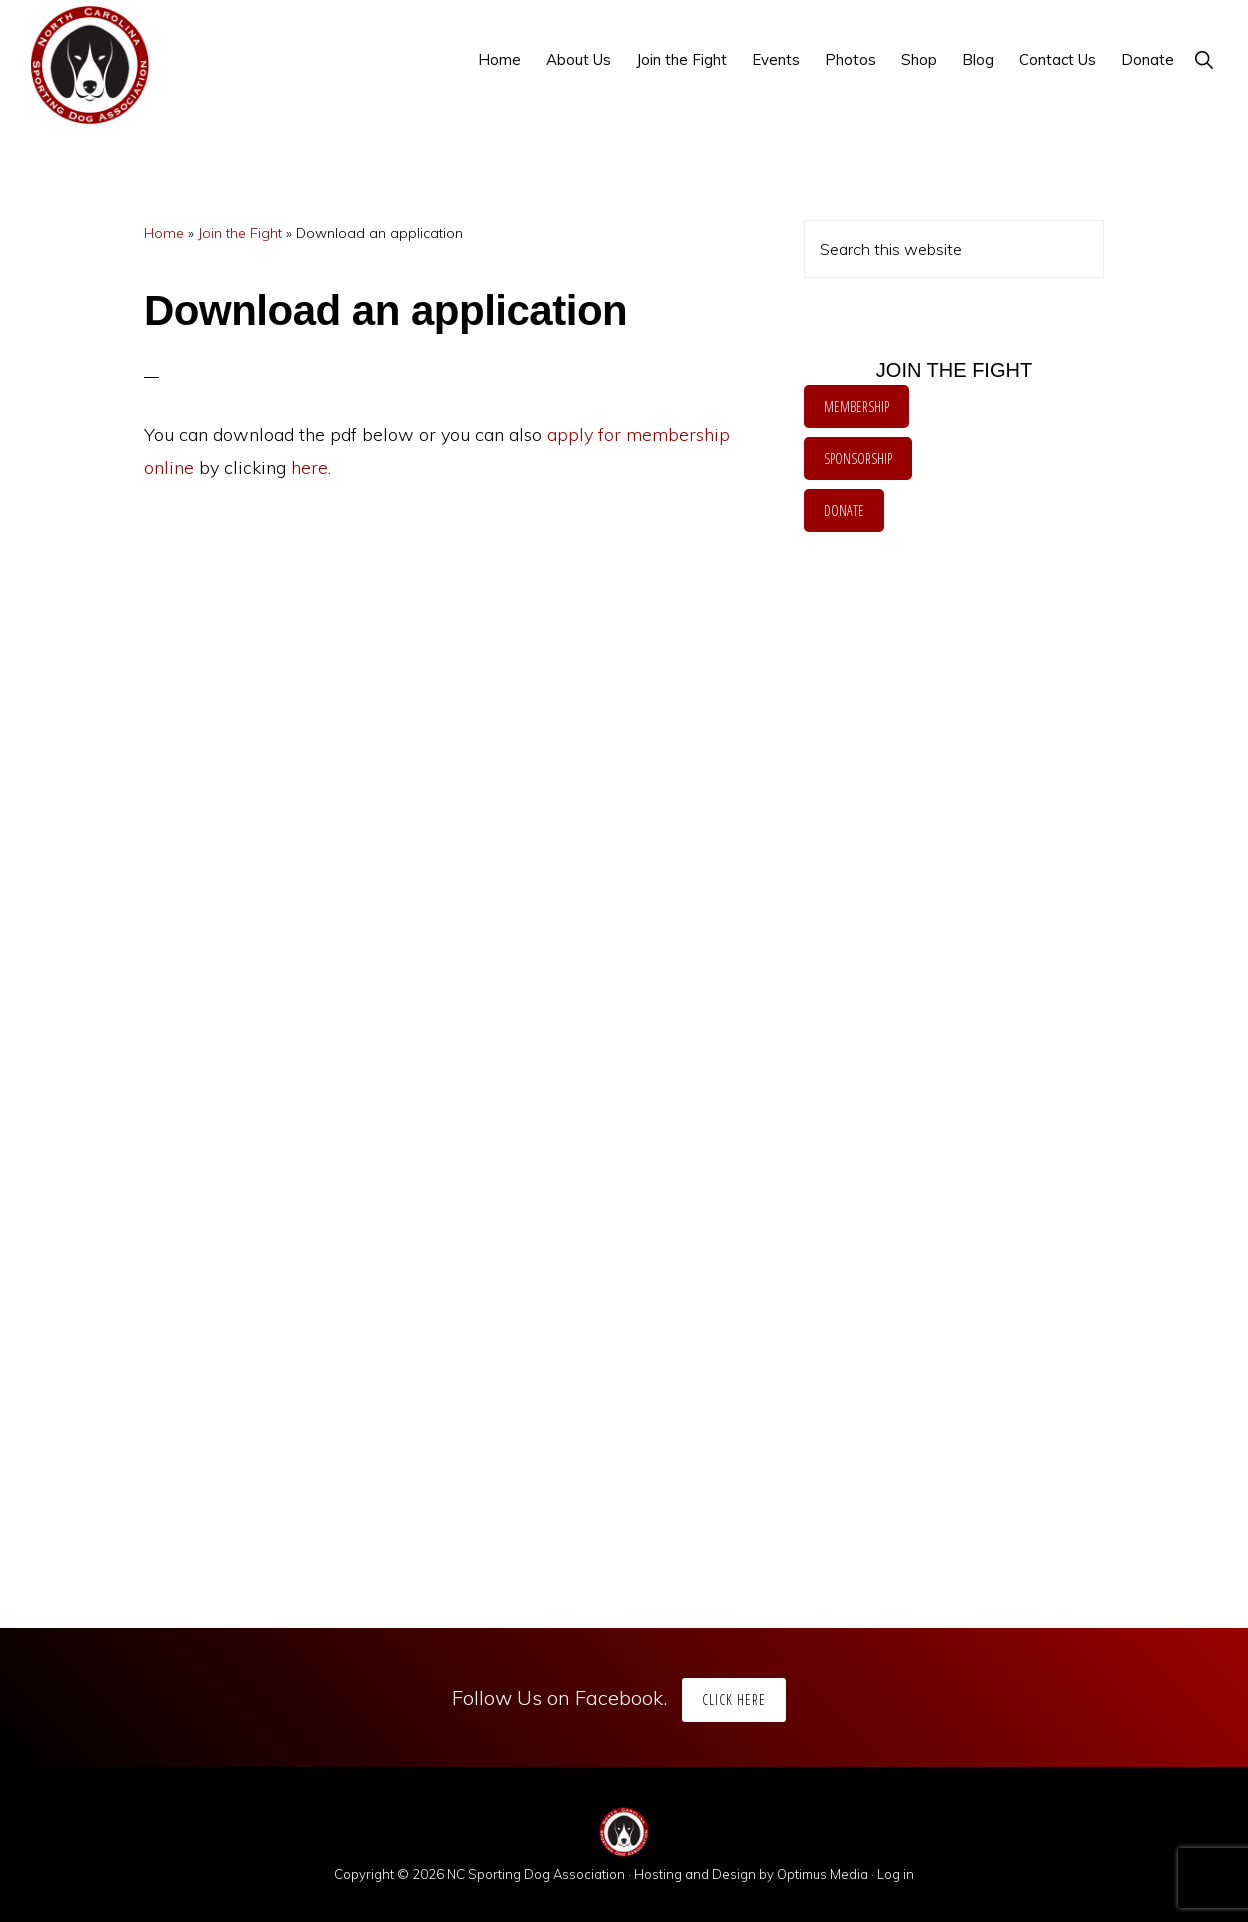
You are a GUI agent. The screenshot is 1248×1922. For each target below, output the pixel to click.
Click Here (734, 1699)
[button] (1203, 59)
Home (164, 233)
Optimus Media (822, 1874)
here (309, 467)
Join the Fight (240, 233)
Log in (895, 1874)
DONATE (844, 510)
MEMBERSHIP (856, 406)
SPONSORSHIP (858, 458)
